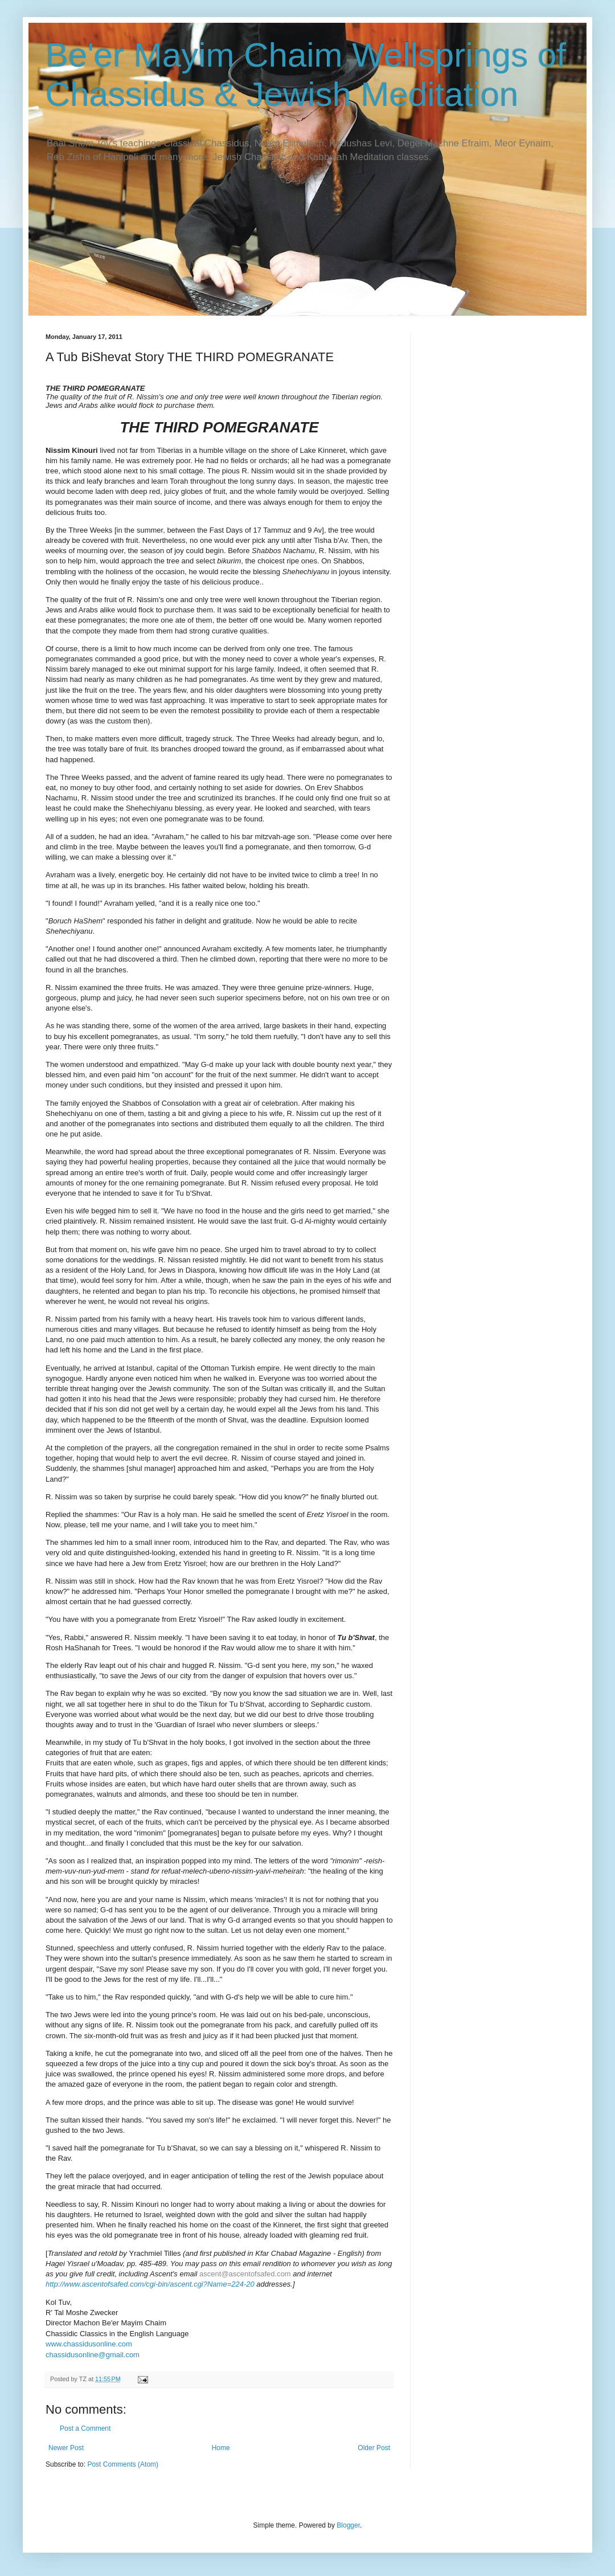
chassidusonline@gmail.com (93, 2354)
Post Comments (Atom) (122, 2464)
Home (221, 2448)
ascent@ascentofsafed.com (245, 2274)
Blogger (348, 2525)
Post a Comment (85, 2428)
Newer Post (66, 2448)
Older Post (374, 2448)
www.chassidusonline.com (89, 2344)
